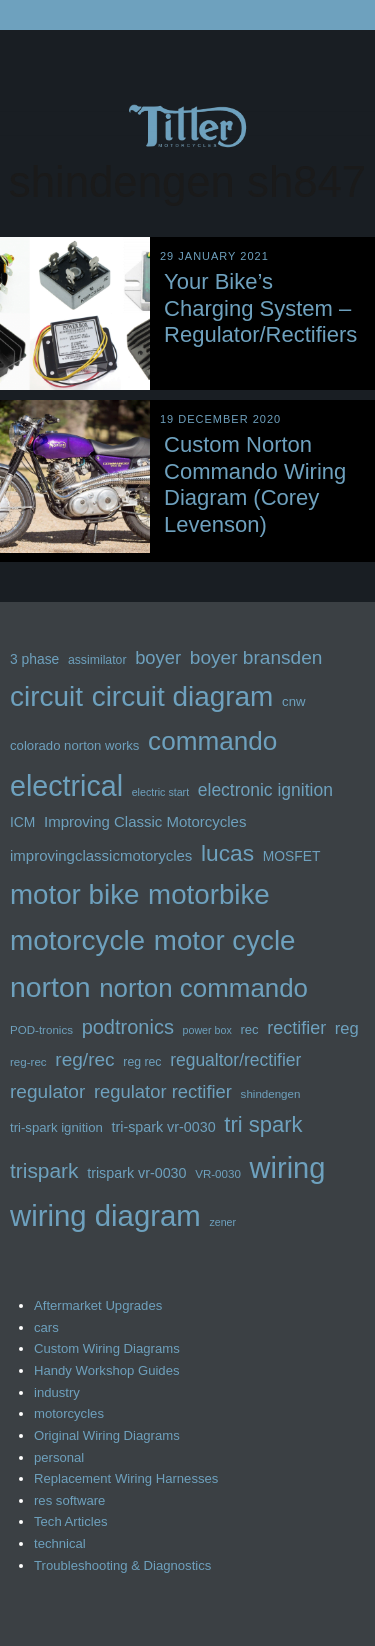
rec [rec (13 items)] (249, 1029)
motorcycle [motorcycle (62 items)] (77, 940)
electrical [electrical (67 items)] (66, 786)
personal (59, 1457)
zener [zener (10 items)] (222, 1222)
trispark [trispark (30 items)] (44, 1170)
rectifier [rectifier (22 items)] (296, 1028)
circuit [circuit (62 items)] (46, 696)
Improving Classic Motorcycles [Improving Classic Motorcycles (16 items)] (145, 821)
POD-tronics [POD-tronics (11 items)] (41, 1030)
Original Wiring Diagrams (107, 1435)
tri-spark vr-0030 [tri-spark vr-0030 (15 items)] (164, 1127)
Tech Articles (71, 1521)
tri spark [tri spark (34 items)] (263, 1124)
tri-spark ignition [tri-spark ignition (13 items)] (56, 1127)
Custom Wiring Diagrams (107, 1348)
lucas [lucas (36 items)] (227, 853)
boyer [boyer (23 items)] (158, 657)
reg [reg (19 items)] (347, 1028)
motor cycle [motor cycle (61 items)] (225, 940)
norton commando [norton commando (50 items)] (203, 988)
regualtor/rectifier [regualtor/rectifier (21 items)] (235, 1060)
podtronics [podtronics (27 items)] (128, 1027)
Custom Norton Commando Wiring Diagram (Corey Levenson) (255, 484)
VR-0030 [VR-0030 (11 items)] (218, 1174)
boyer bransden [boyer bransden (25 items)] (256, 657)
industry (57, 1392)
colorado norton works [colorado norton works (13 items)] (74, 745)
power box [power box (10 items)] (207, 1030)
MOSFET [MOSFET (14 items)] (292, 856)
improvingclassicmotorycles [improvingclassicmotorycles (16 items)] (101, 855)
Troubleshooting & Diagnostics (122, 1565)
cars (46, 1327)
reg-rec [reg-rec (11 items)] (28, 1062)
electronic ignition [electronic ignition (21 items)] (265, 790)
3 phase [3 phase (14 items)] (34, 659)
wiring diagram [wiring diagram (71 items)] (105, 1215)
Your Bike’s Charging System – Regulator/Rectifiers (260, 308)
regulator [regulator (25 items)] (47, 1091)
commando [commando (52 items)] (212, 741)
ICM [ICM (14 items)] (22, 822)
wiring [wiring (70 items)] (287, 1168)
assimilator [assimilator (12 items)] (97, 660)
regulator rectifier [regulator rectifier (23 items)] (163, 1091)
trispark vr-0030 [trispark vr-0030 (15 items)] (136, 1173)
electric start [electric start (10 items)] (160, 792)
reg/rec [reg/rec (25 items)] (84, 1059)
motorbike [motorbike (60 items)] (209, 894)
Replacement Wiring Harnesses (126, 1478)
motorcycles (69, 1413)
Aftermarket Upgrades (98, 1305)
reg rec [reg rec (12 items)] (142, 1062)
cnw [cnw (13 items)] (293, 701)
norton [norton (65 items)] (50, 987)
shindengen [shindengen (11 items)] (271, 1094)
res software (69, 1500)
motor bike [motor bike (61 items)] (74, 894)
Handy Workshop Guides (107, 1370)
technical (60, 1543)
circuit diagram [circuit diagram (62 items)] (183, 696)
